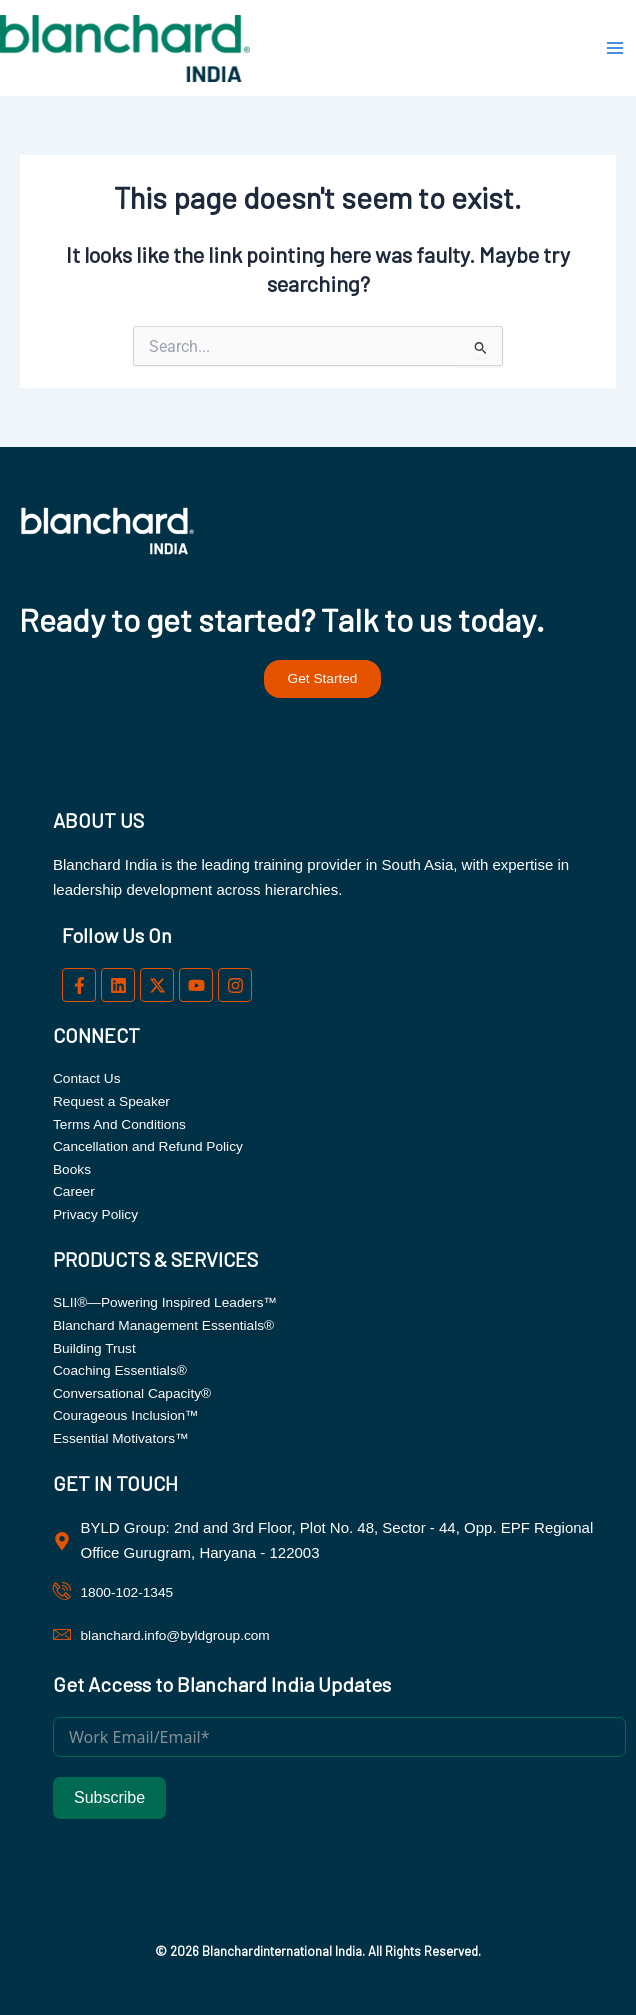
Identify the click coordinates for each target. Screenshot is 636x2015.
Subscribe (109, 1797)
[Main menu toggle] (615, 48)
